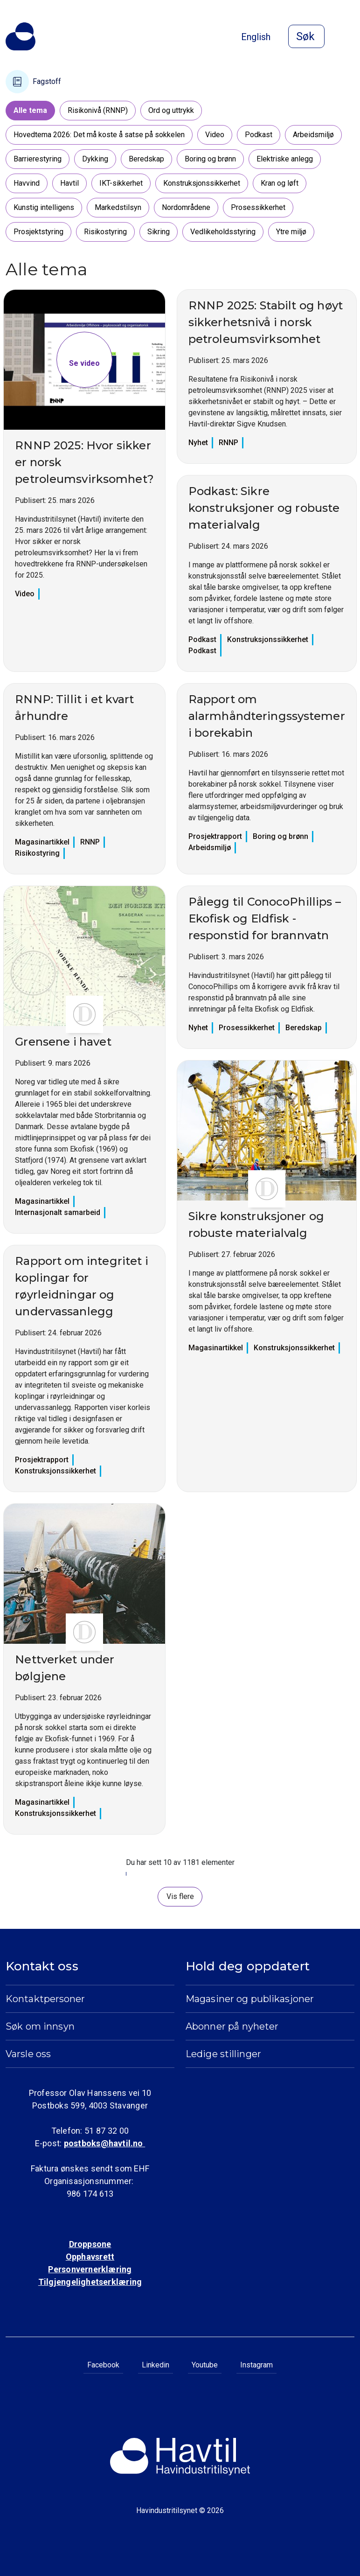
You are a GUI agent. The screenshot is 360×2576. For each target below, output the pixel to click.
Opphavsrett (90, 2257)
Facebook (103, 2364)
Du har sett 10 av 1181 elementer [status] (180, 1862)
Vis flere (180, 1896)
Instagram (256, 2364)
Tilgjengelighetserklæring (90, 2282)
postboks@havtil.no (104, 2143)
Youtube (205, 2364)
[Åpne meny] (348, 37)
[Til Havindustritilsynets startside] (20, 36)
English (255, 36)
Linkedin (155, 2364)
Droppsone (90, 2244)
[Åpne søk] (306, 36)
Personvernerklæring (90, 2269)
